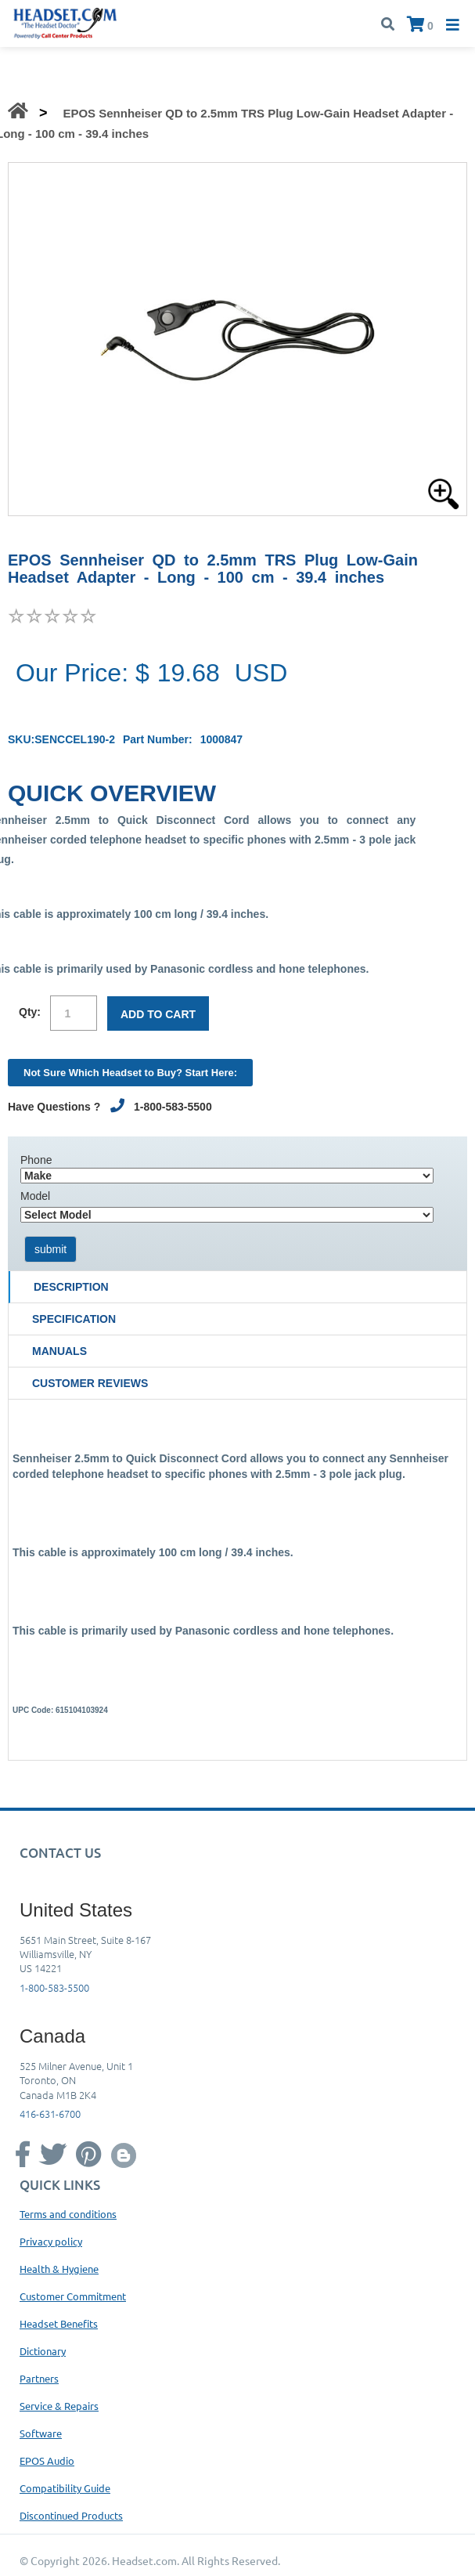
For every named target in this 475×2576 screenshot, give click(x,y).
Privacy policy (51, 2241)
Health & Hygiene (59, 2268)
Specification (74, 1319)
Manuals (59, 1351)
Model (35, 1196)
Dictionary (43, 2350)
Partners (39, 2378)
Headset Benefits (59, 2323)
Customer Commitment (73, 2296)
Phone (36, 1160)
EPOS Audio (47, 2460)
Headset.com (144, 2560)
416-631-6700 (50, 2113)
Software (41, 2433)
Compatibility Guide (65, 2488)
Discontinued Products (71, 2515)
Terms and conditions (68, 2213)
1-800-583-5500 (54, 1987)
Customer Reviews (90, 1383)
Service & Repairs (59, 2405)
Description (71, 1287)
